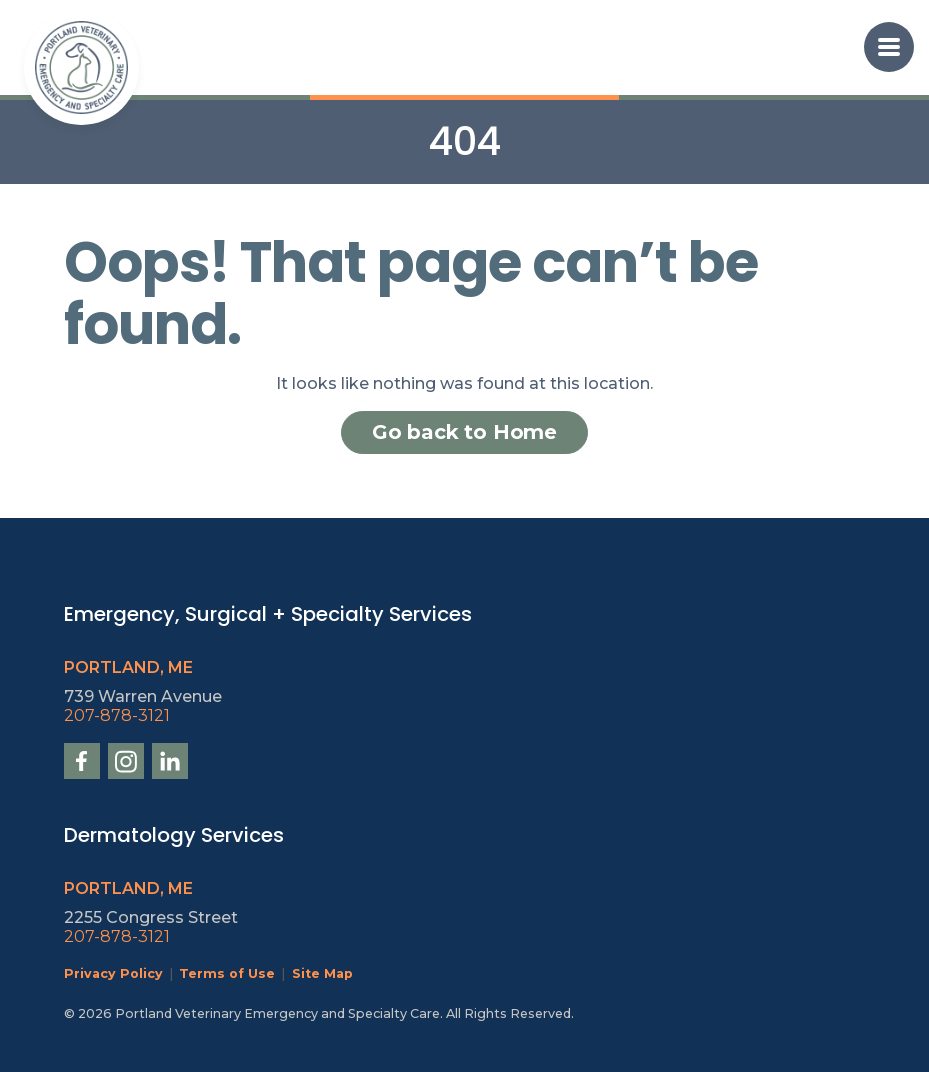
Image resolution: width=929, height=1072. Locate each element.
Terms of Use (227, 973)
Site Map (322, 973)
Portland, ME (128, 667)
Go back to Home (464, 432)
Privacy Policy (113, 973)
